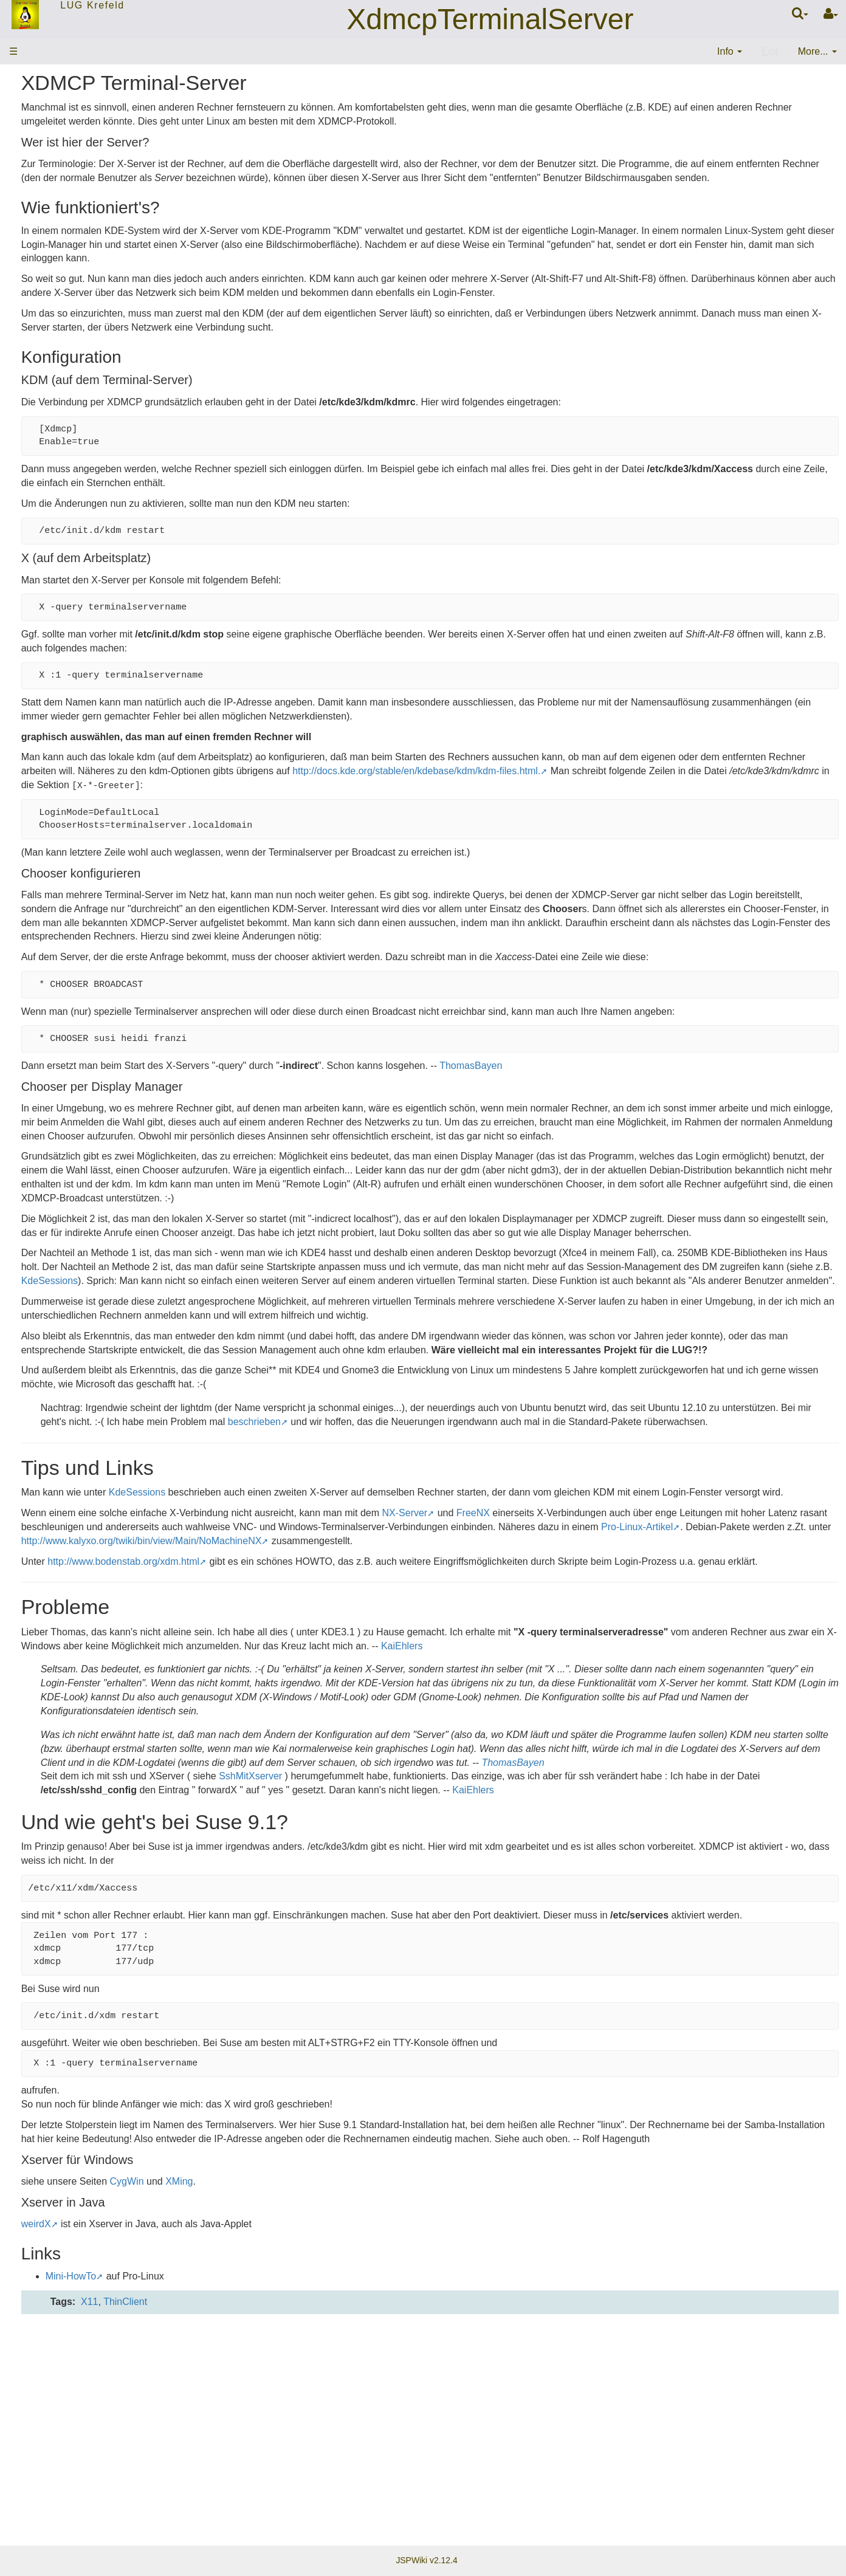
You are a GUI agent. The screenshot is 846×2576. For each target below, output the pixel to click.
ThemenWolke (45, 139)
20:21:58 (115, 337)
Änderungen (37, 292)
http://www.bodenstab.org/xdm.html (293, 1728)
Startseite (34, 114)
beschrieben (589, 1547)
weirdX (205, 2445)
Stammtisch (39, 163)
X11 (258, 2524)
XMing (348, 2403)
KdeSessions (571, 1378)
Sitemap (32, 260)
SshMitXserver (420, 1970)
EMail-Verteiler (45, 211)
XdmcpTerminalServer (489, 19)
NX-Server (574, 1665)
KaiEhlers (737, 1826)
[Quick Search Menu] (800, 13)
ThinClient (295, 2524)
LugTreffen (42, 337)
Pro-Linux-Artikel (377, 1693)
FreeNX (642, 1665)
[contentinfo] (729, 52)
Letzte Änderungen (55, 235)
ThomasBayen (640, 1121)
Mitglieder (35, 187)
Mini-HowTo (240, 2498)
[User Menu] (831, 14)
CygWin (296, 2403)
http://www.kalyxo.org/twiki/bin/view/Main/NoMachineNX (694, 1693)
